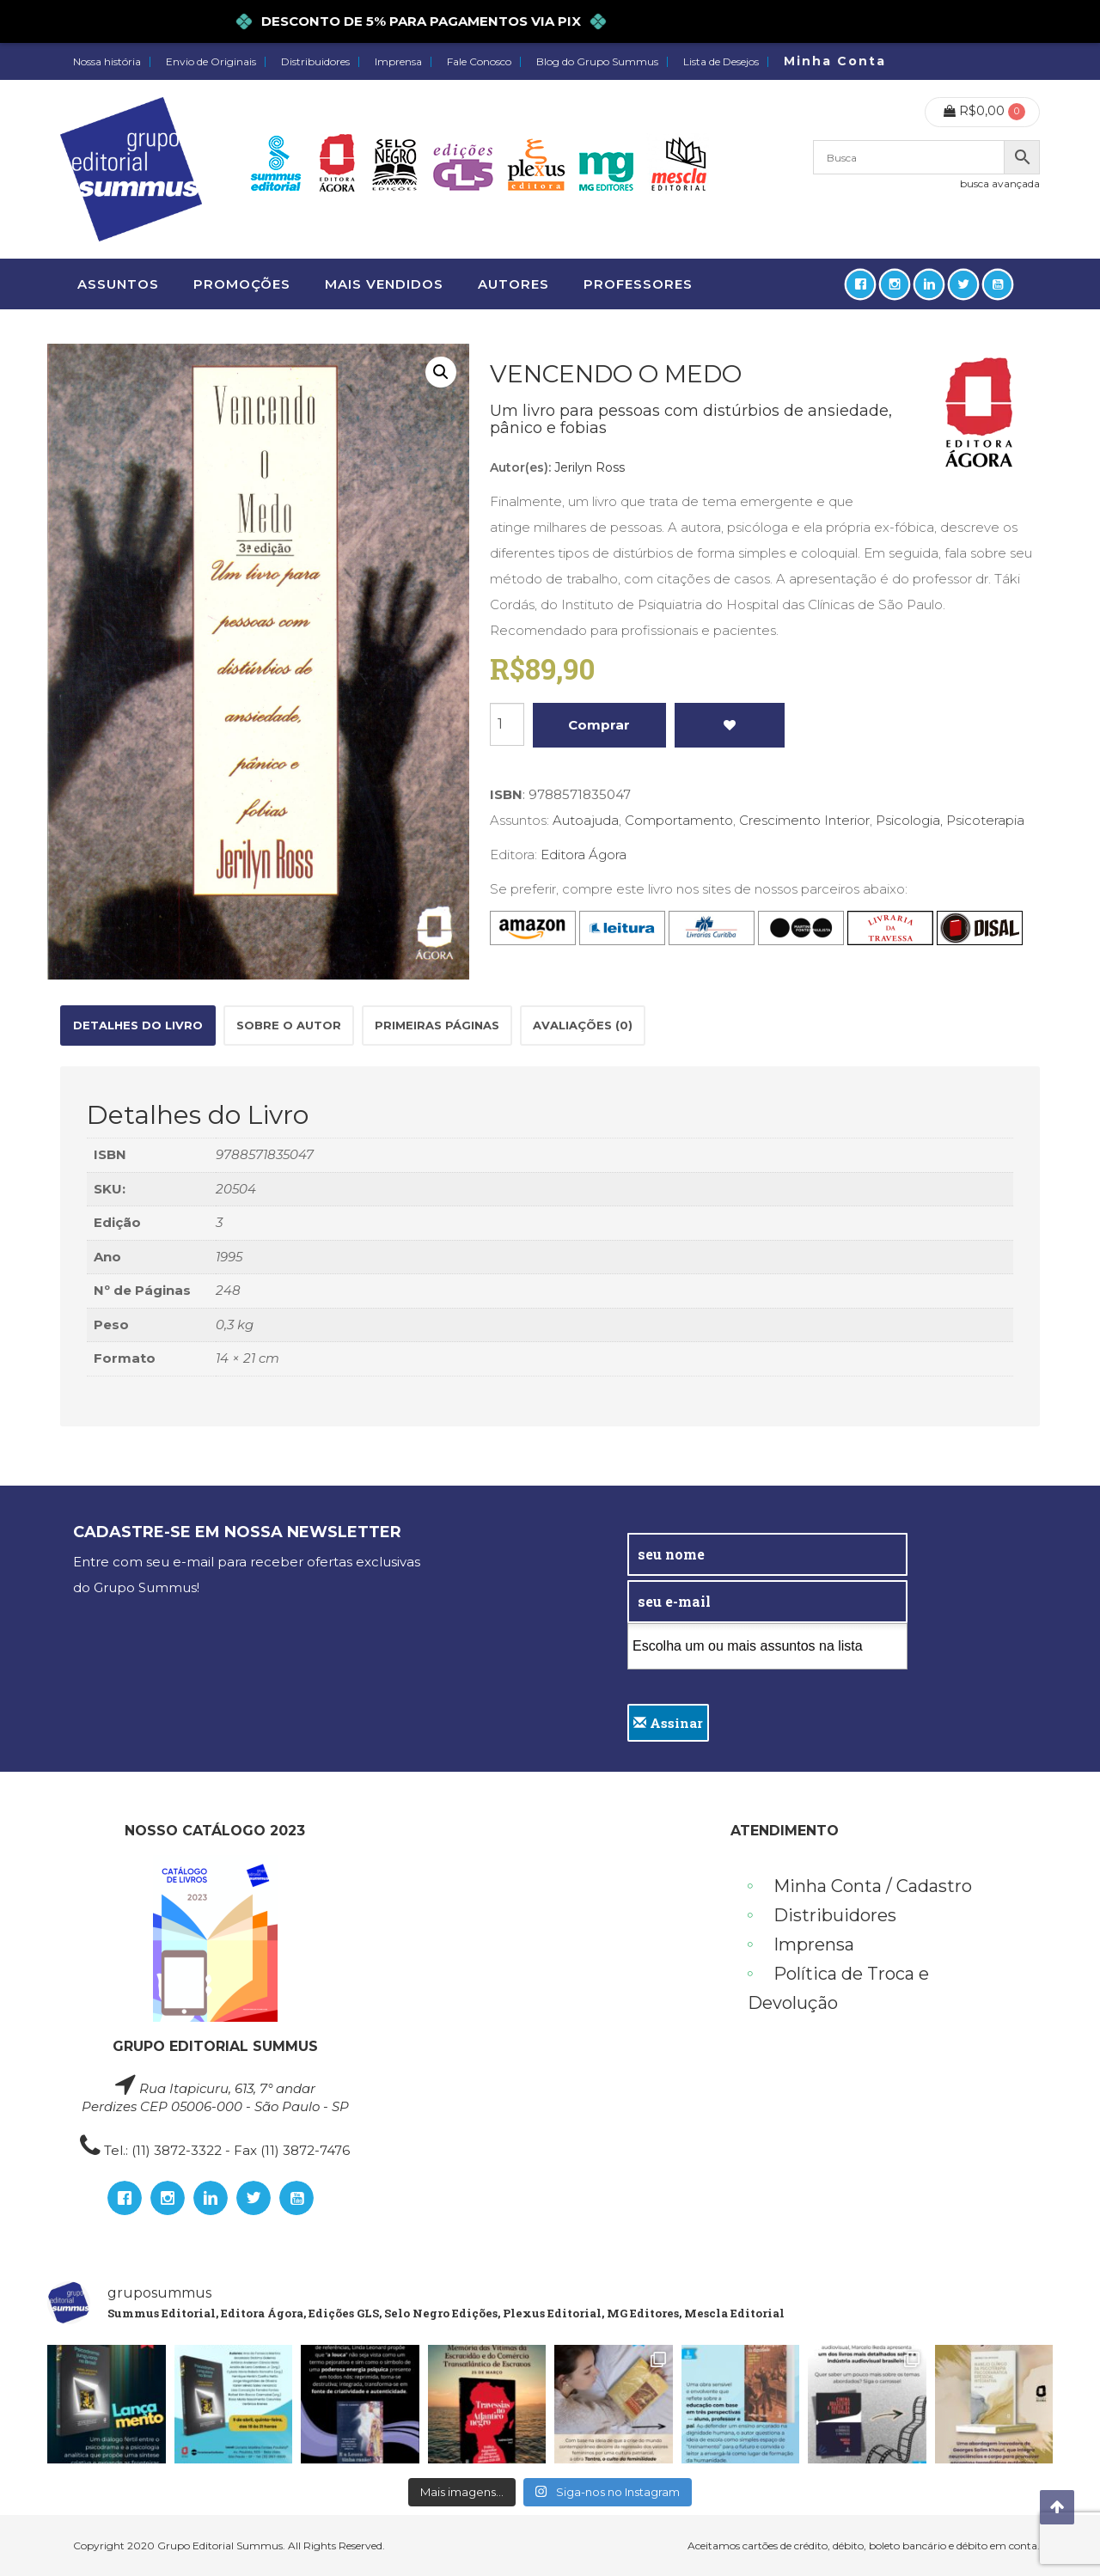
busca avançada (1000, 183)
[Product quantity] (507, 724)
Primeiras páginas (437, 1025)
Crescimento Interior (804, 820)
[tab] (138, 1025)
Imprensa (398, 62)
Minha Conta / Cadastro (872, 1886)
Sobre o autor (288, 1025)
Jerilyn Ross (589, 467)
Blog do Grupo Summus (597, 62)
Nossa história (107, 62)
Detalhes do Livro (138, 1025)
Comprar (599, 725)
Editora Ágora (583, 854)
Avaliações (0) (582, 1025)
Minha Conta (835, 61)
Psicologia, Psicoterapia (950, 820)
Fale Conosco (479, 62)
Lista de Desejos (721, 62)
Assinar (668, 1722)
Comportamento (679, 820)
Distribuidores (315, 62)
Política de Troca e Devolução (838, 1988)
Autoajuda (586, 820)
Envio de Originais (211, 62)
